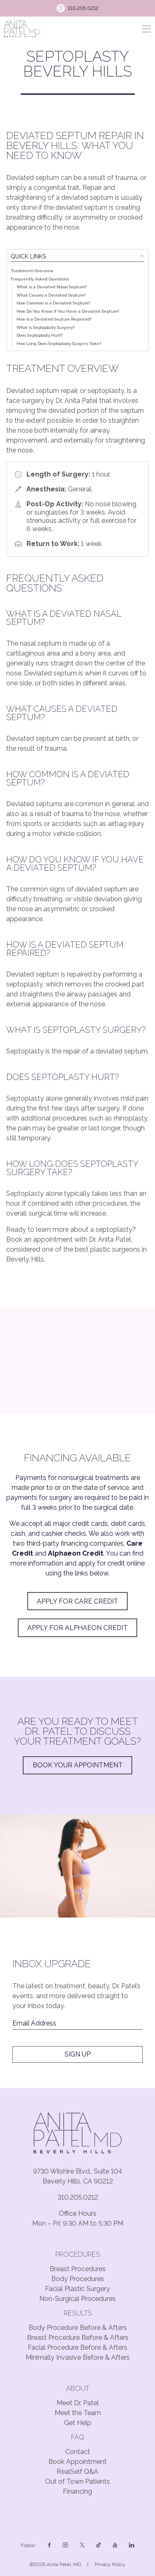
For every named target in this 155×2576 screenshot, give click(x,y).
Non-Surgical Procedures (77, 2299)
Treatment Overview (32, 270)
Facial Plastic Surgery (77, 2289)
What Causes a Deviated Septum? (51, 295)
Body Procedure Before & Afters (78, 2328)
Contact (77, 2452)
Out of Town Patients (77, 2481)
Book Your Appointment (78, 1765)
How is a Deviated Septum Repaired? (54, 319)
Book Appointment (77, 2462)
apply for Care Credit (77, 1601)
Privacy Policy (110, 2564)
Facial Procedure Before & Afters (77, 2347)
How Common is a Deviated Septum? (53, 303)
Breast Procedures (78, 2269)
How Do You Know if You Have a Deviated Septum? (68, 311)
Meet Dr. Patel (78, 2403)
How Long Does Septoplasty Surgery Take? (59, 343)
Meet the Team (78, 2413)
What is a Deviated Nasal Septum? (51, 287)
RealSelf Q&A (77, 2471)
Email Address (34, 2023)
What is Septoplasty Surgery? (45, 327)
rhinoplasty (130, 1118)
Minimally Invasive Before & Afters (78, 2357)
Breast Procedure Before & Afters (78, 2337)
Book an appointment (40, 1239)
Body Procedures (77, 2279)
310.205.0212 (77, 2197)
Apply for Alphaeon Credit (77, 1628)
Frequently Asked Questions (40, 279)
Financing (77, 2491)
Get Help (77, 2423)
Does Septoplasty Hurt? (39, 335)
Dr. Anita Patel (77, 401)
